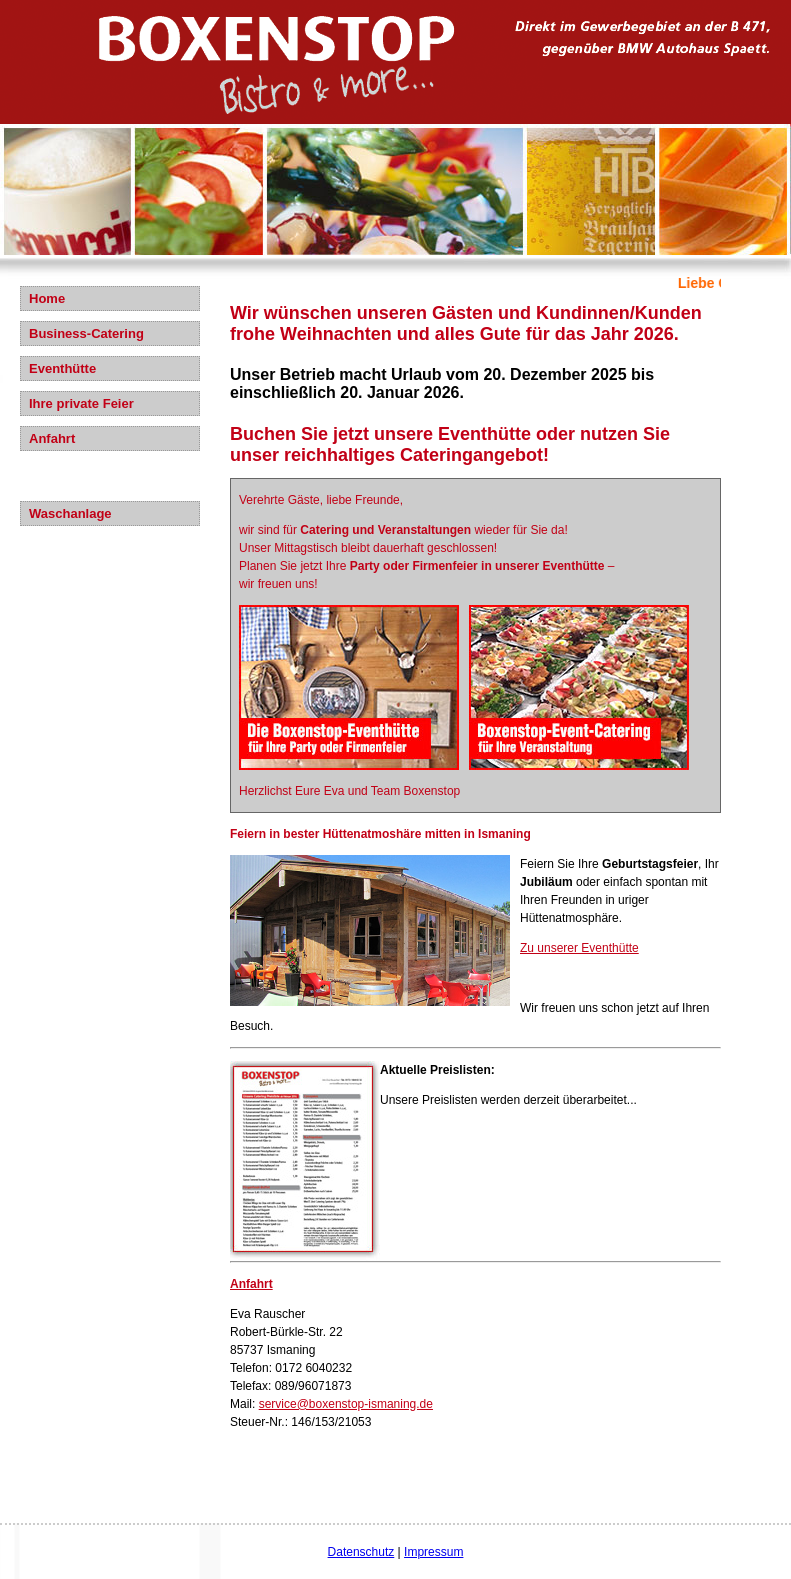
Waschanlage (70, 513)
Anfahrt (52, 438)
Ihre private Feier (81, 403)
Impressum (433, 1552)
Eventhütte (62, 368)
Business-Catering (86, 333)
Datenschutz (361, 1552)
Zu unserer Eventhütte (579, 948)
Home (47, 298)
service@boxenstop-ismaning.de (346, 1404)
